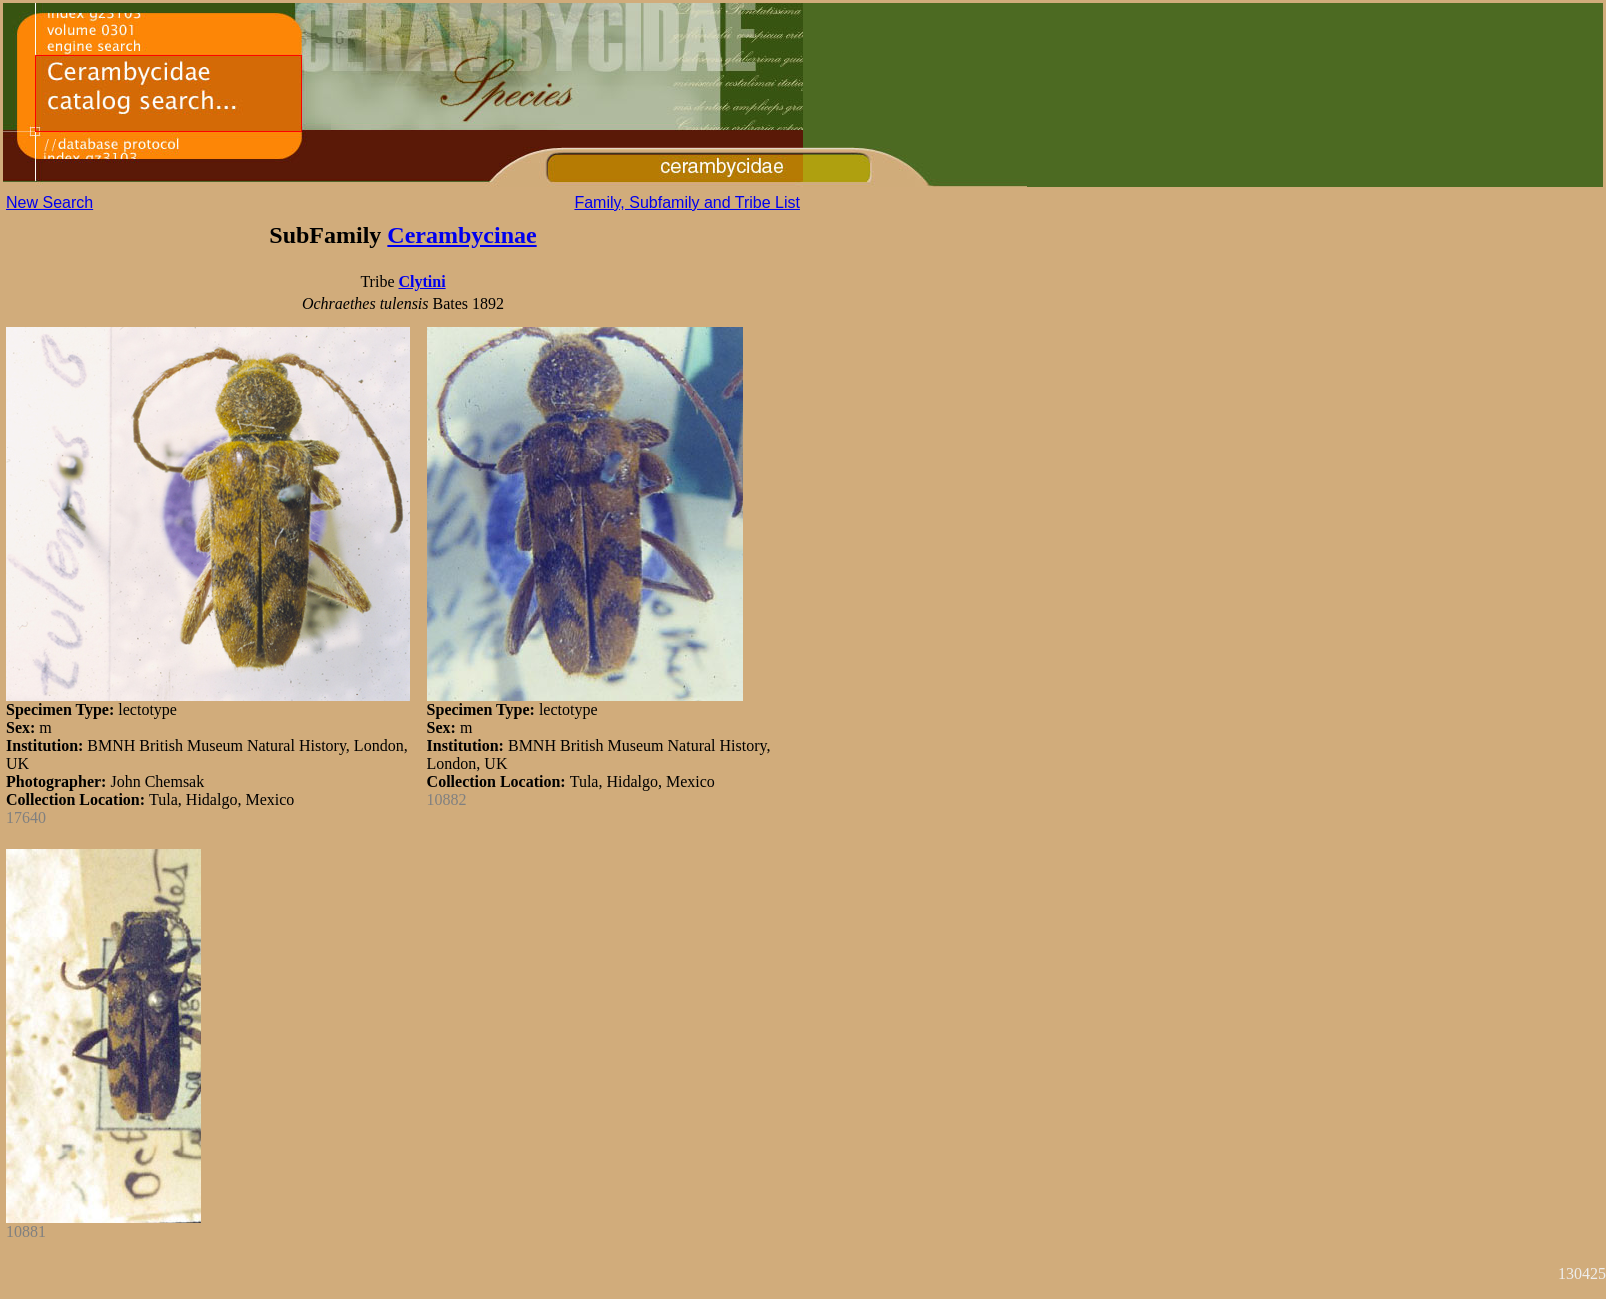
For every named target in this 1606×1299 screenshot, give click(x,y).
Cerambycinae (461, 235)
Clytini (421, 281)
